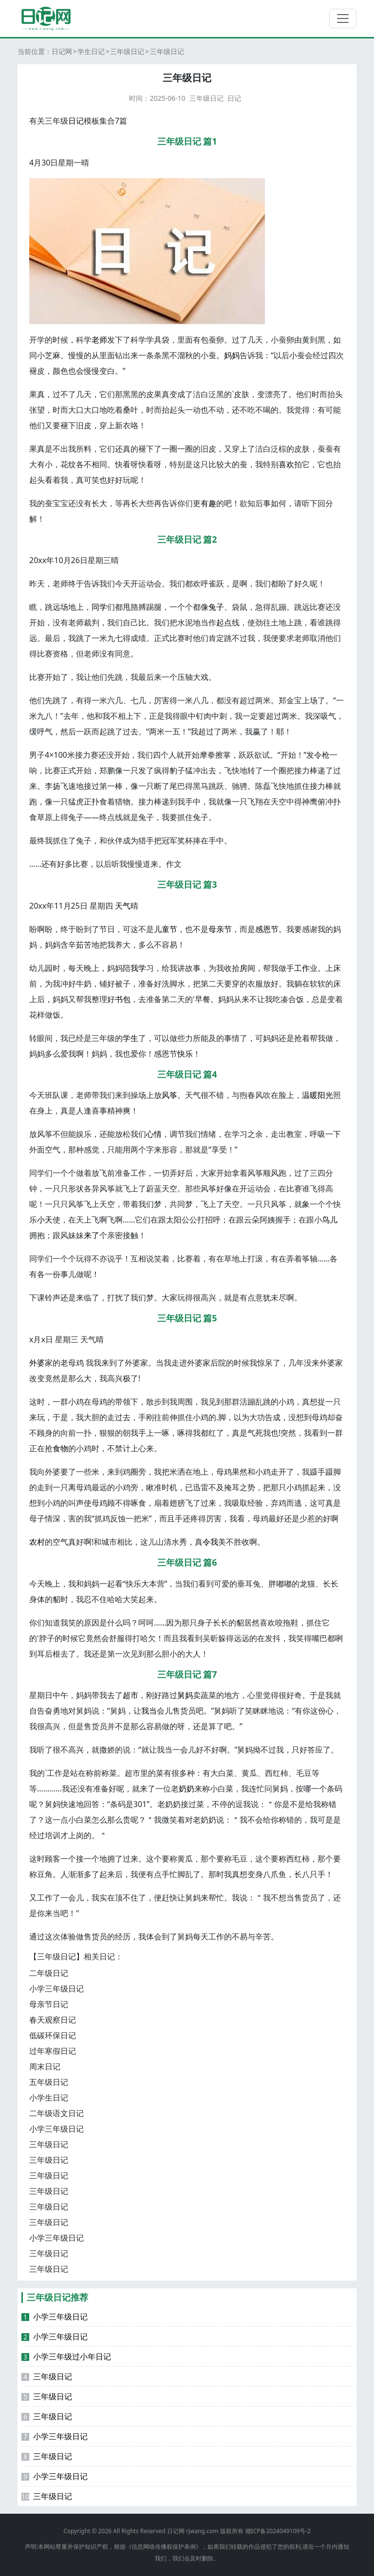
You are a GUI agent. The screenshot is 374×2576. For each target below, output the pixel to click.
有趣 (208, 503)
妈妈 (232, 355)
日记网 (62, 51)
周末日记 (44, 2066)
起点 (224, 622)
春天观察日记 (52, 2019)
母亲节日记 (48, 2004)
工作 (302, 968)
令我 (210, 1541)
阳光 (325, 1095)
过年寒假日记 (52, 2051)
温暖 (310, 1095)
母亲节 (220, 929)
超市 (130, 1695)
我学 (138, 968)
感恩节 (267, 929)
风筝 (169, 1095)
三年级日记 (127, 51)
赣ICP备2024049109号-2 (278, 2531)
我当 (149, 1710)
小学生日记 (48, 2097)
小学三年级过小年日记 (66, 2356)
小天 (45, 1219)
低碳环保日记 (52, 2035)
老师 (99, 339)
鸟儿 (329, 1219)
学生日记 (91, 51)
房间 (247, 968)
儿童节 (165, 929)
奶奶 (186, 1788)
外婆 (37, 1362)
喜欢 (286, 464)
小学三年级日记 (56, 1988)
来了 (91, 1235)
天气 (123, 905)
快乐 (185, 1053)
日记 (234, 98)
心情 (154, 1134)
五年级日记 (48, 2082)
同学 (99, 607)
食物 (60, 1448)
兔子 (216, 607)
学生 (130, 1038)
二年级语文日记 (56, 2113)
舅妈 (185, 1695)
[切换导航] (342, 18)
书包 (123, 999)
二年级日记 (48, 1973)
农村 (37, 1541)
